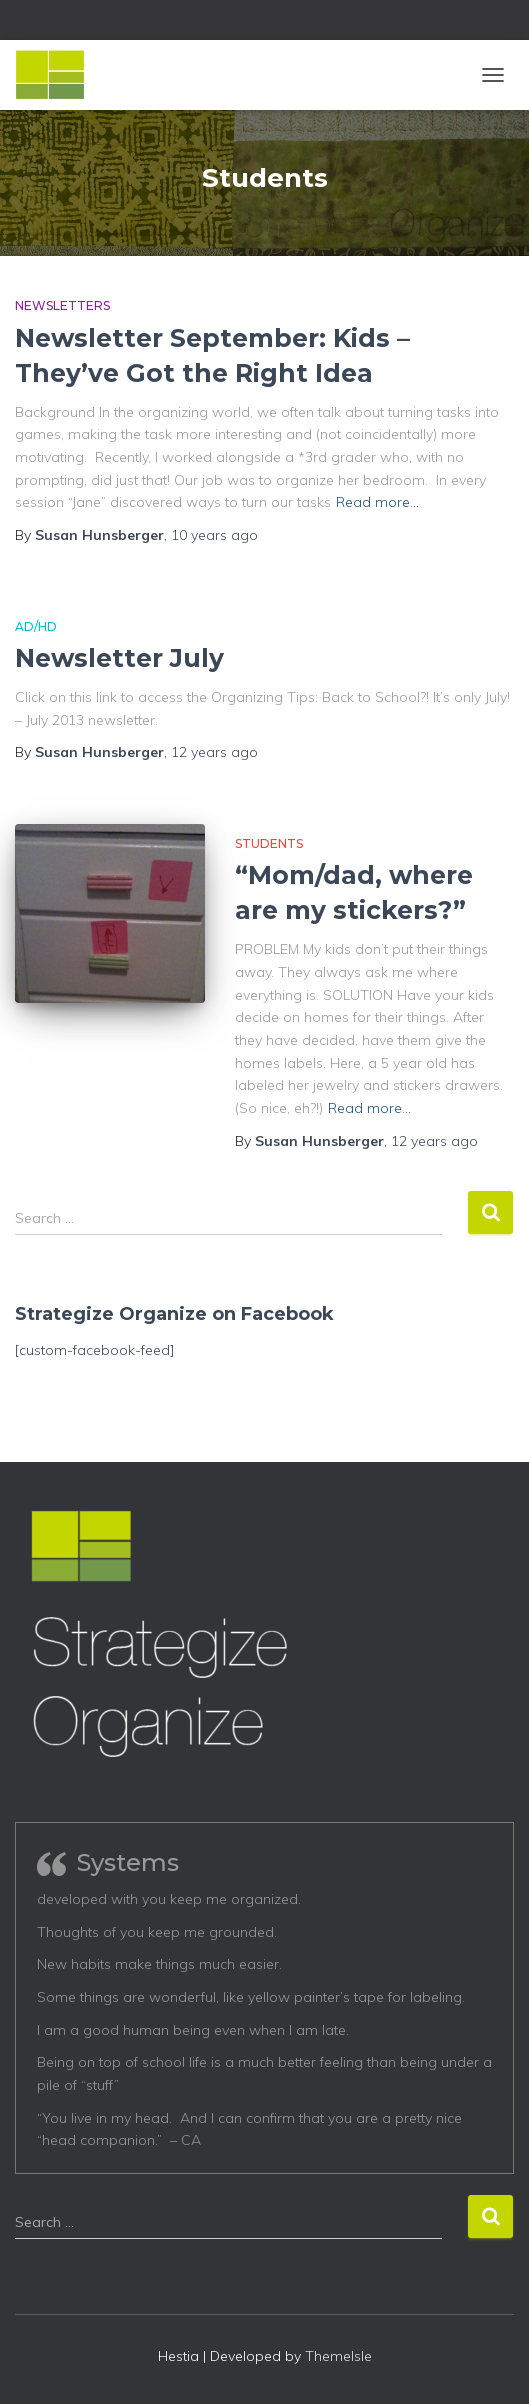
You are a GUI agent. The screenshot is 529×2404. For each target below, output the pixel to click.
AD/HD (36, 626)
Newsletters (62, 305)
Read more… (377, 502)
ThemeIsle (338, 2356)
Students (269, 843)
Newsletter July (119, 658)
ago (214, 535)
